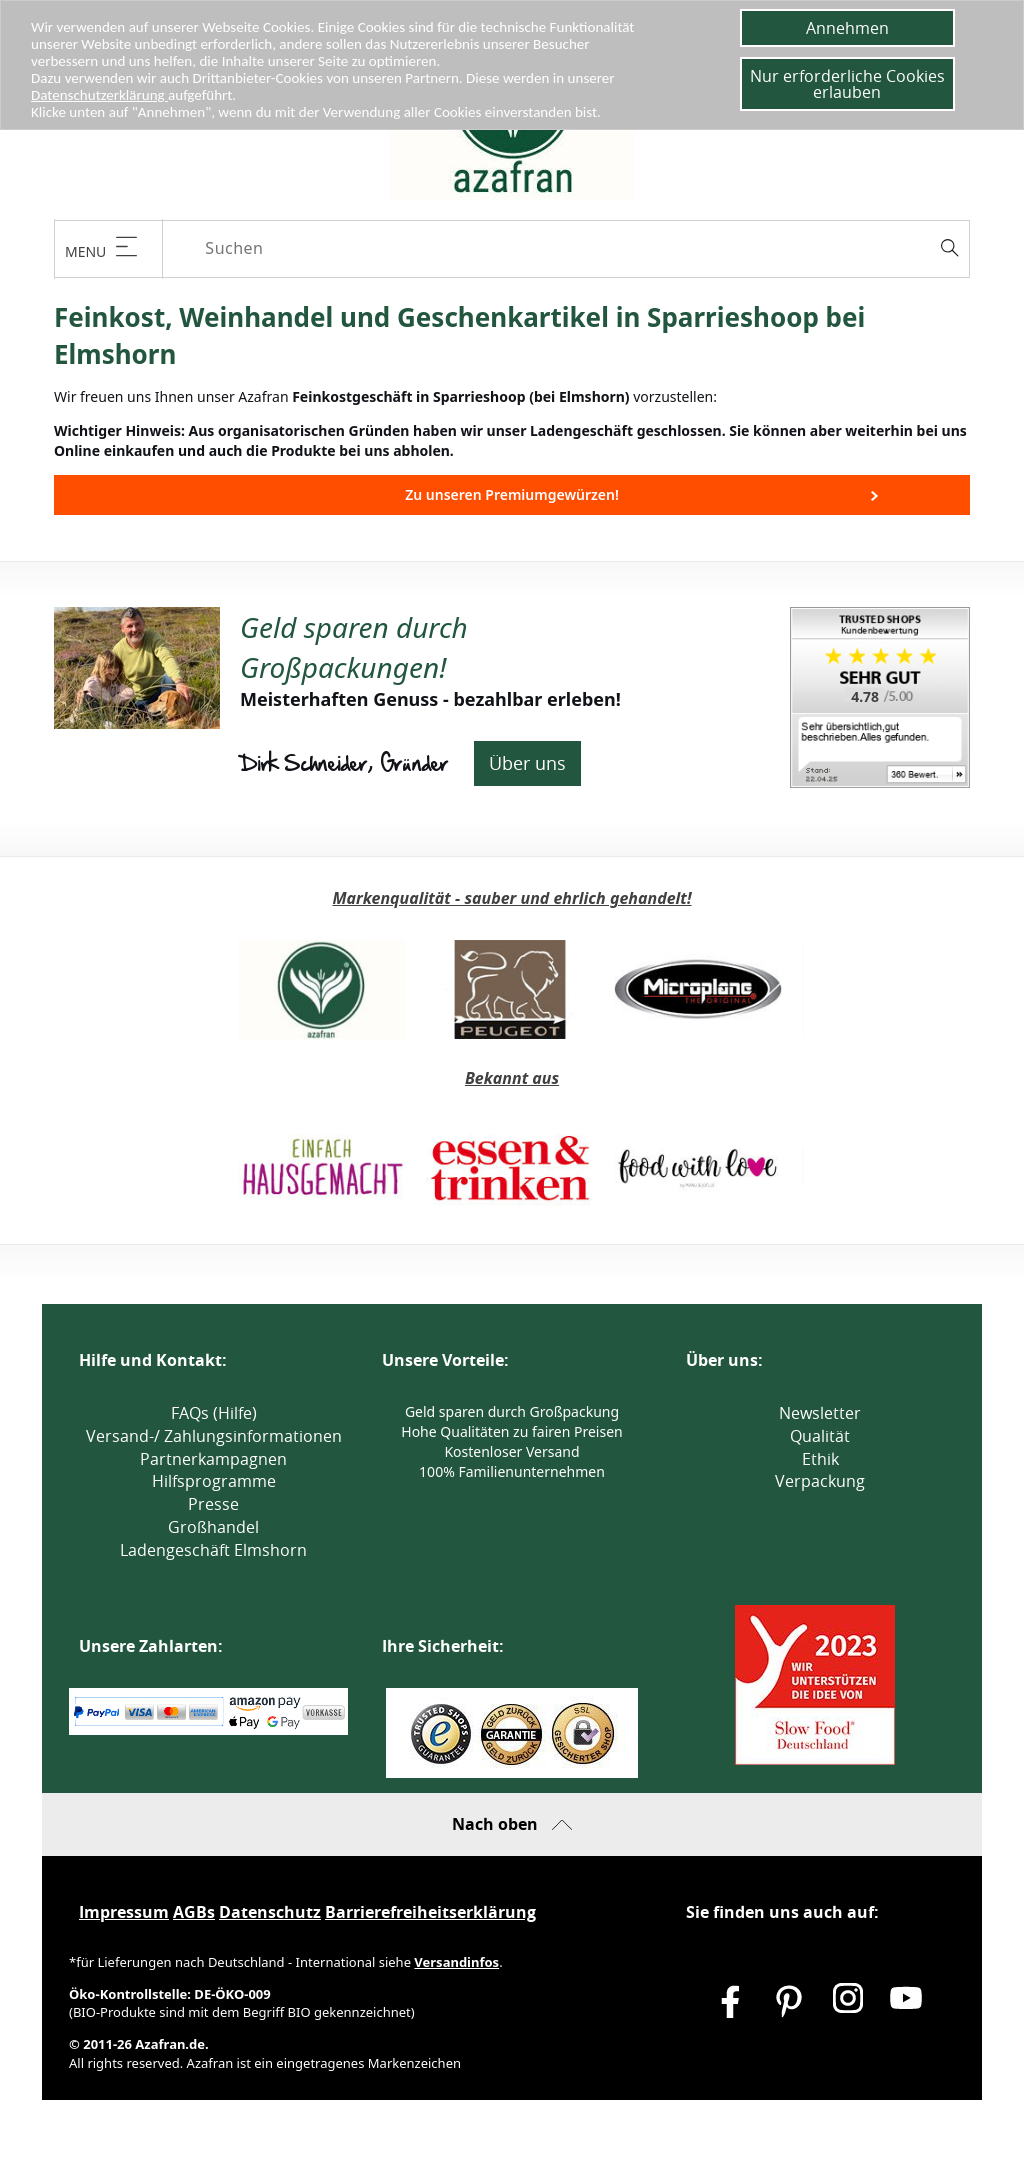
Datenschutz (270, 1912)
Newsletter (820, 1413)
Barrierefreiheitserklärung (430, 1912)
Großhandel (213, 1527)
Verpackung (820, 1481)
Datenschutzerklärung (104, 95)
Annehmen (847, 28)
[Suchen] (583, 248)
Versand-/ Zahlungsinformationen (214, 1436)
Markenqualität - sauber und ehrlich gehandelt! (511, 898)
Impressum (124, 1912)
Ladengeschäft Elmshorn (213, 1550)
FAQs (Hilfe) (214, 1413)
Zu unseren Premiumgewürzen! (512, 494)
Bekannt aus (512, 1078)
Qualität (820, 1436)
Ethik (820, 1459)
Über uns (527, 763)
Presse (213, 1504)
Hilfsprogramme (214, 1481)
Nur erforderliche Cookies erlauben (847, 84)
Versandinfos (456, 1962)
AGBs (194, 1912)
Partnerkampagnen (213, 1459)
